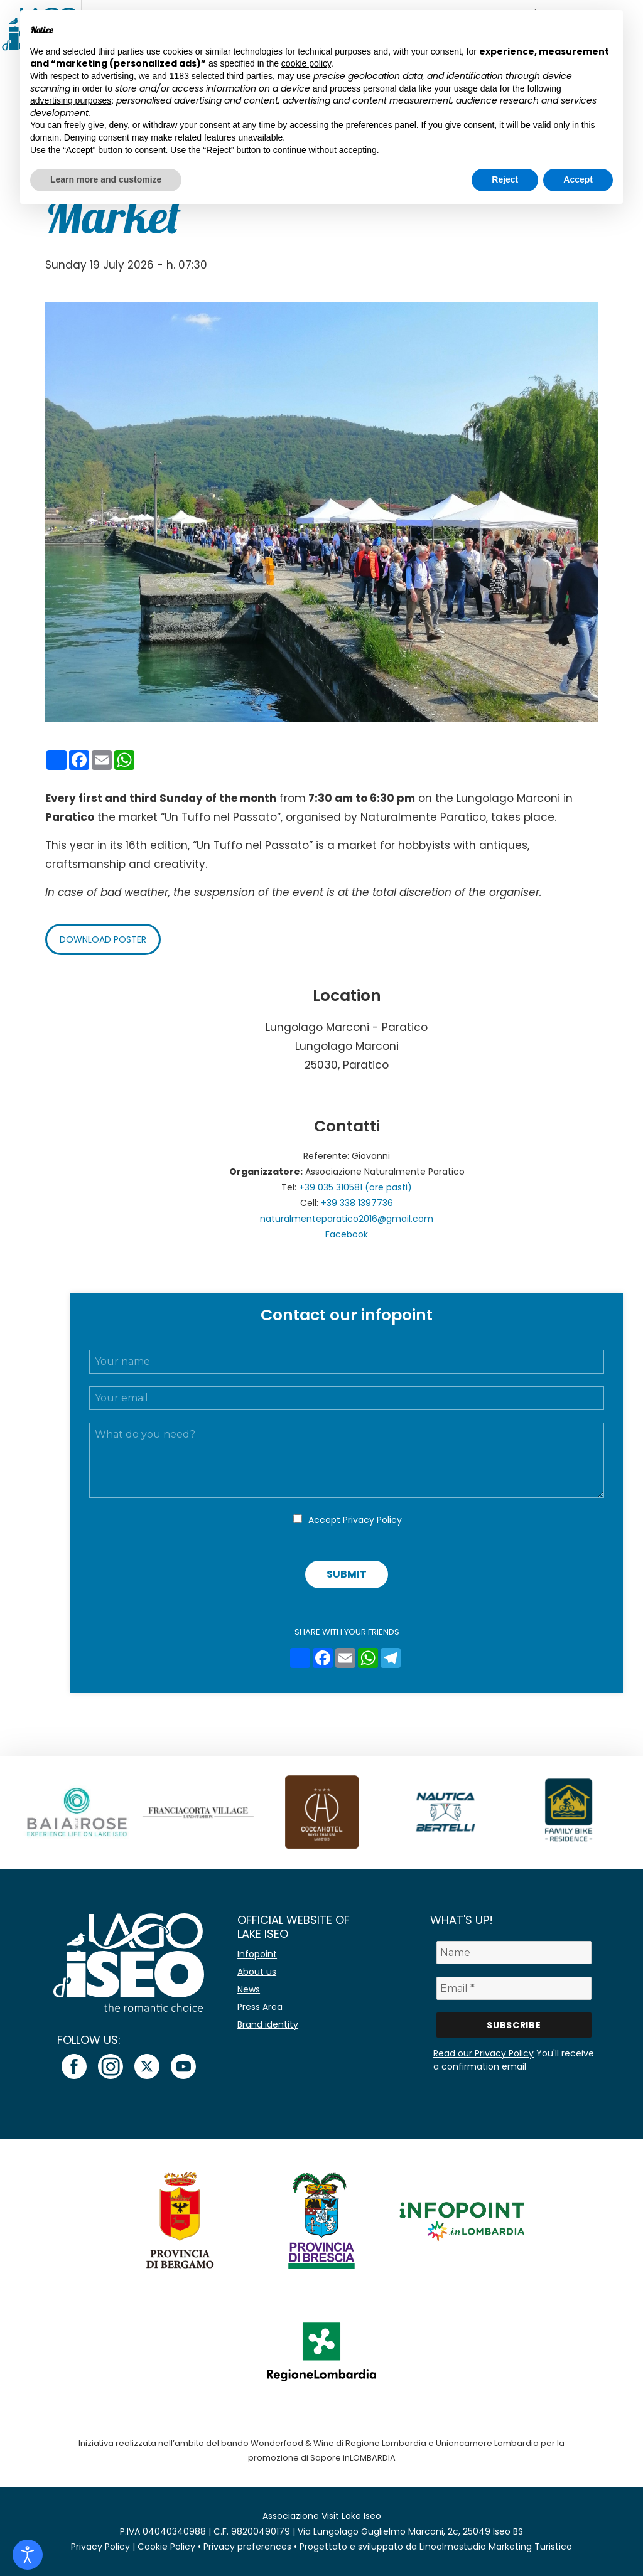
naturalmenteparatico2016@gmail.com (346, 1218)
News (248, 1989)
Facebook (346, 1234)
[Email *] (514, 1988)
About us (256, 1971)
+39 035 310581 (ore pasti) (355, 1187)
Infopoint (257, 1954)
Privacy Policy (372, 1520)
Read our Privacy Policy (483, 2053)
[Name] (514, 1952)
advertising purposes (70, 100)
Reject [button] (505, 179)
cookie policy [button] (306, 63)
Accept (355, 1520)
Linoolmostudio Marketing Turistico (495, 2546)
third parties (250, 76)
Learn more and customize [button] (105, 179)
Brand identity (267, 2024)
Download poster (103, 939)
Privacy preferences (247, 2546)
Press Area (260, 2007)
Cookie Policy (166, 2546)
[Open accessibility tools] (28, 2555)
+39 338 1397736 (357, 1203)
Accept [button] (578, 179)
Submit (347, 1574)
